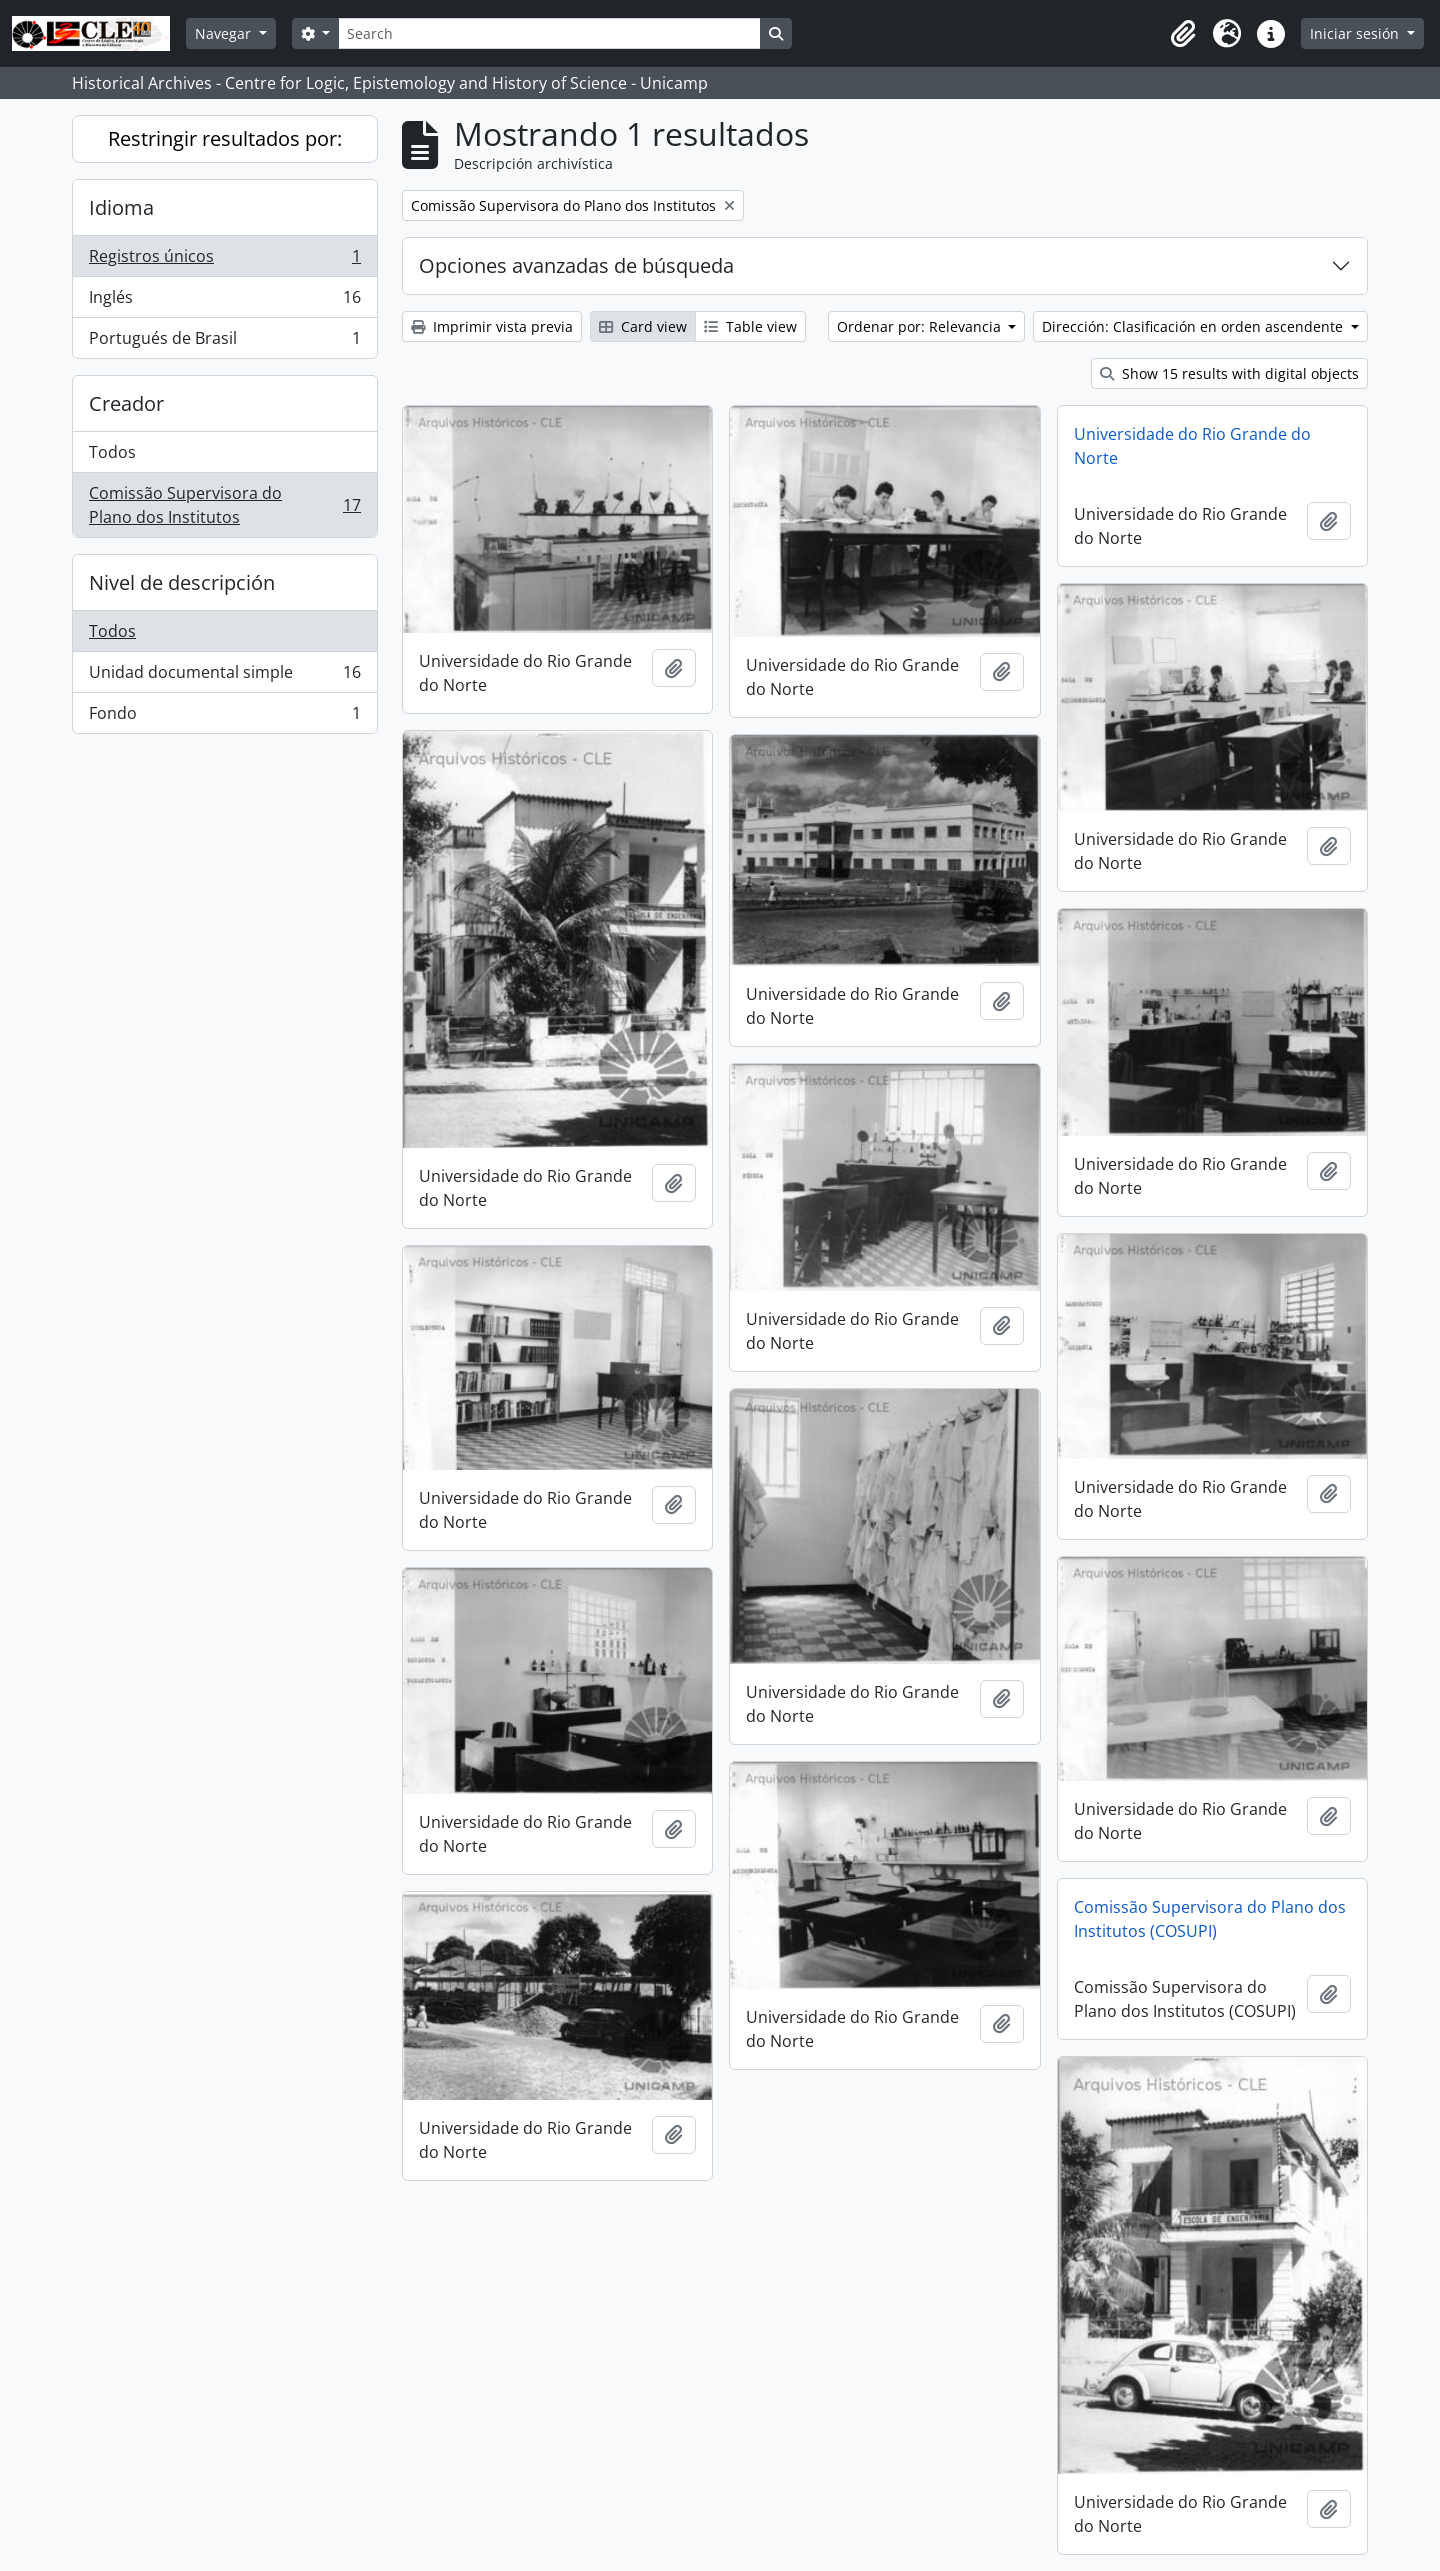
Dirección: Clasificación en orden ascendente (1194, 326)
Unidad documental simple (224, 676)
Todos (112, 452)
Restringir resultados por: (225, 138)
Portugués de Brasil (224, 342)
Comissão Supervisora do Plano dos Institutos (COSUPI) (1210, 1919)
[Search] (549, 33)
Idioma (121, 207)
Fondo (224, 717)
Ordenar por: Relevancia (921, 326)
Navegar (225, 33)
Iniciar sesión (1356, 33)
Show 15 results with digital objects (1229, 373)
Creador (126, 403)
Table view (750, 326)
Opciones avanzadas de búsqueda (576, 265)
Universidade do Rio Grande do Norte (1192, 446)
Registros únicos (224, 260)
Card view (643, 326)
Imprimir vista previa (492, 326)
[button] (1183, 34)
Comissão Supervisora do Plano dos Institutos (224, 505)
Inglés (224, 301)
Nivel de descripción (182, 582)
